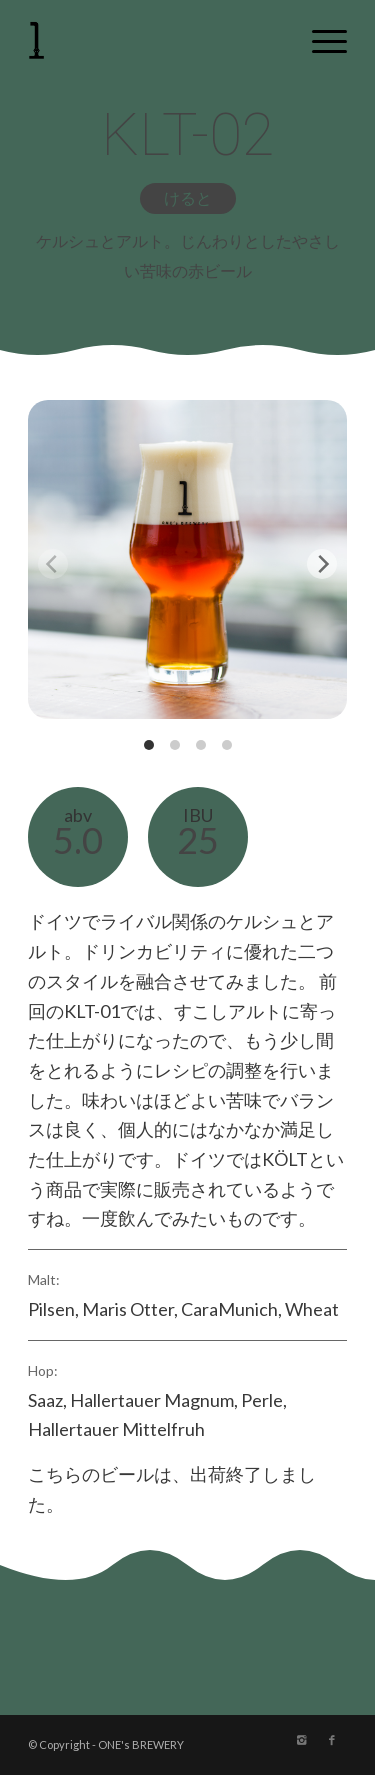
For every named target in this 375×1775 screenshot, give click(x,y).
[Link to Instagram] (302, 1740)
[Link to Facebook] (332, 1740)
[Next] (322, 564)
